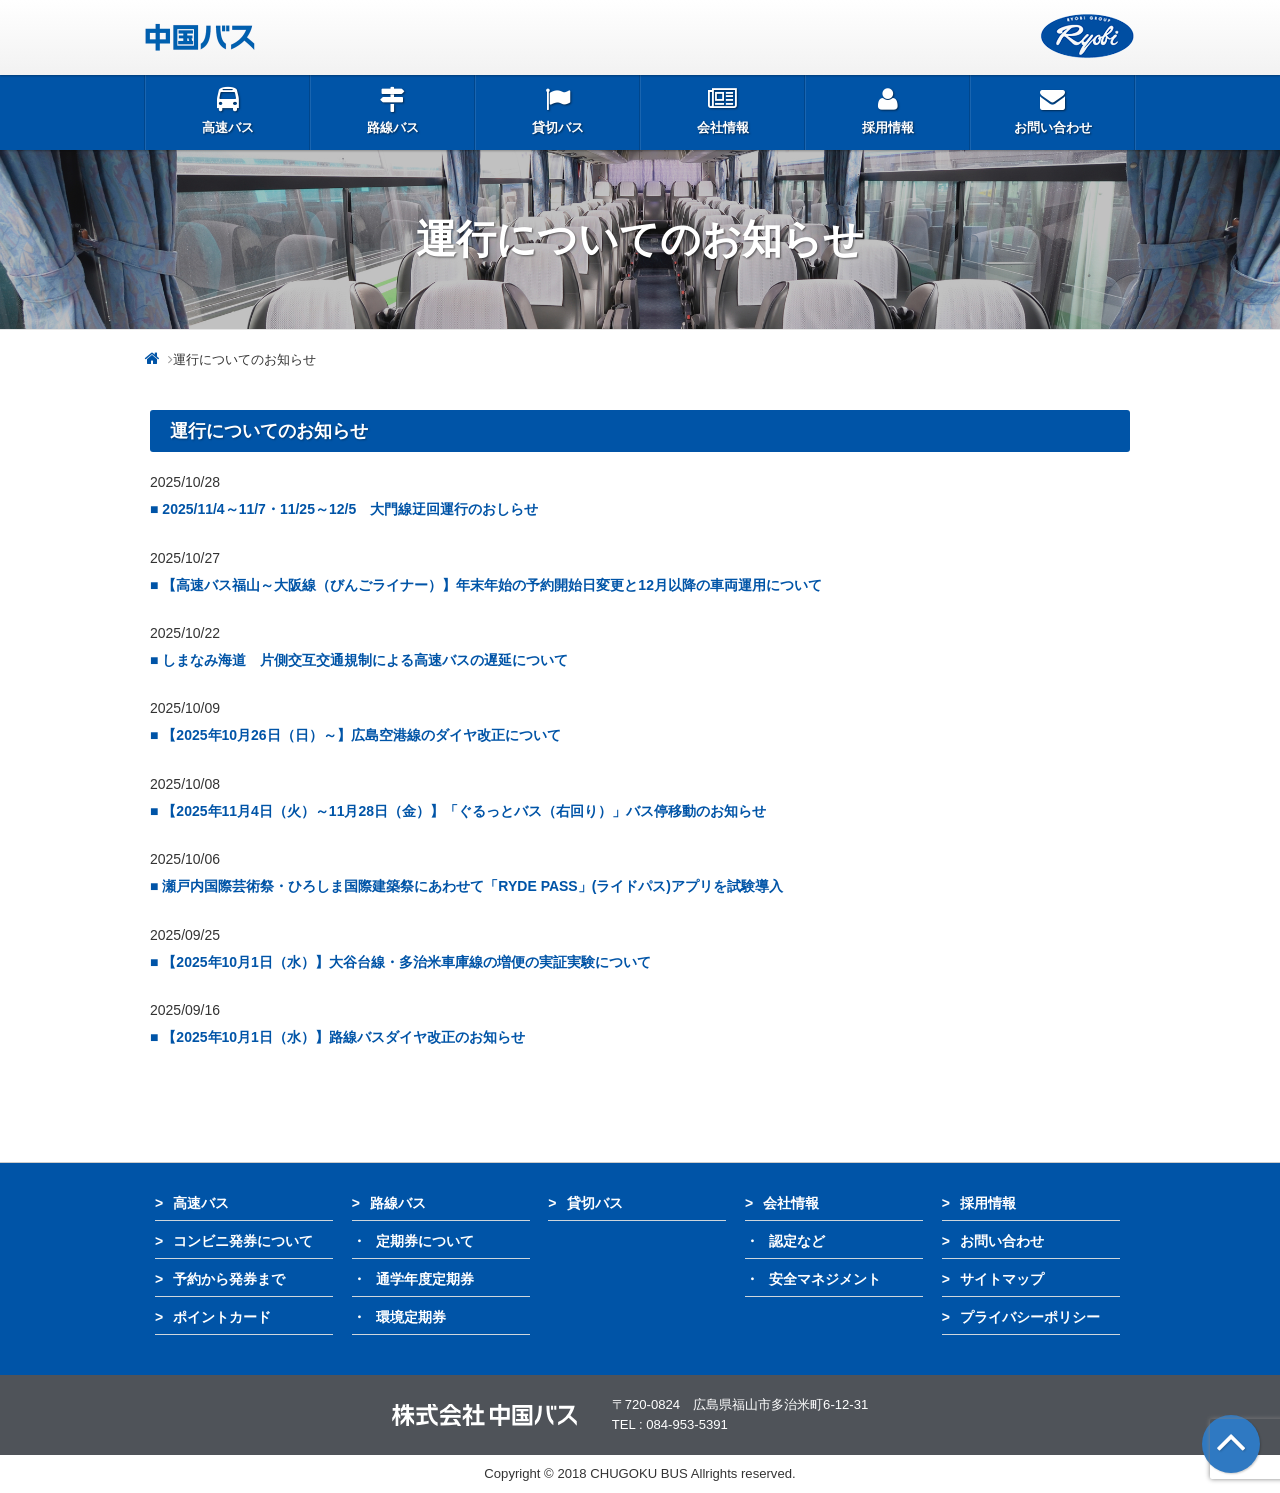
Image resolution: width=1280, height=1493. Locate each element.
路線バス (398, 1203)
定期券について (425, 1241)
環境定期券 (411, 1317)
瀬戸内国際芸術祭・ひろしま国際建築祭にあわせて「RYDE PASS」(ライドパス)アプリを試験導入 (472, 886)
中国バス (271, 37)
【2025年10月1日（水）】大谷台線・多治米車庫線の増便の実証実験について (406, 962)
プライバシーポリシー (1030, 1317)
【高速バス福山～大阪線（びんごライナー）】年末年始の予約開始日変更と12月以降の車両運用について (492, 585)
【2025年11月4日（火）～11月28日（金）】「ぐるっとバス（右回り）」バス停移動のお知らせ (464, 811)
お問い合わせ (1002, 1241)
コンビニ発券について (243, 1241)
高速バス (201, 1203)
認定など (797, 1241)
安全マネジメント (825, 1279)
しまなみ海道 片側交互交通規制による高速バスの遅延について (365, 660)
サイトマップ (1002, 1279)
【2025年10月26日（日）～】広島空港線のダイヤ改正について (361, 735)
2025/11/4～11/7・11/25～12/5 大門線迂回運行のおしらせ (350, 509)
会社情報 (791, 1203)
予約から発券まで (229, 1279)
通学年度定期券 (425, 1279)
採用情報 (988, 1203)
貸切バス (595, 1203)
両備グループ (1087, 36)
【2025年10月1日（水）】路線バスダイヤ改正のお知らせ (343, 1037)
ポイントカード (222, 1317)
